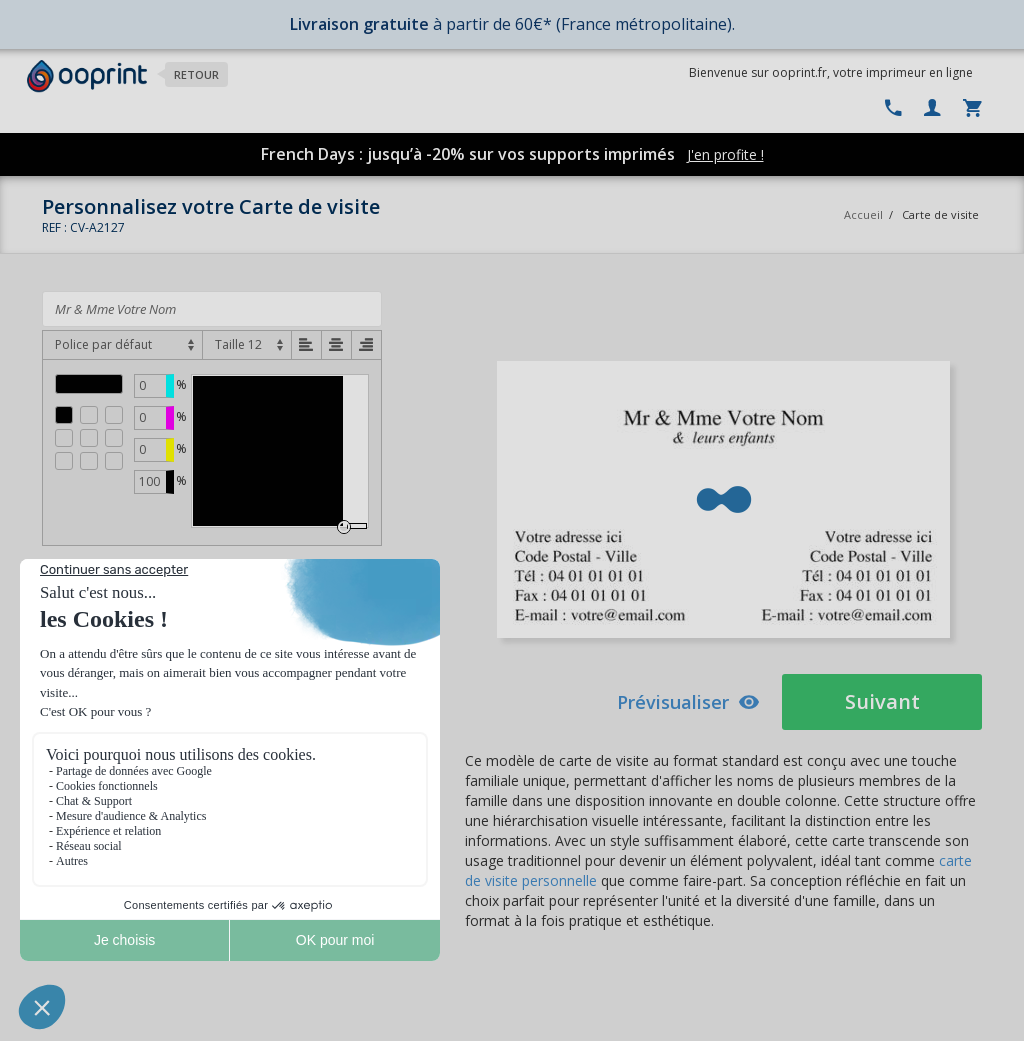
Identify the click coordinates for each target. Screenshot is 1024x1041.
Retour (196, 74)
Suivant (882, 701)
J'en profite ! (725, 154)
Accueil (863, 214)
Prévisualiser (688, 702)
